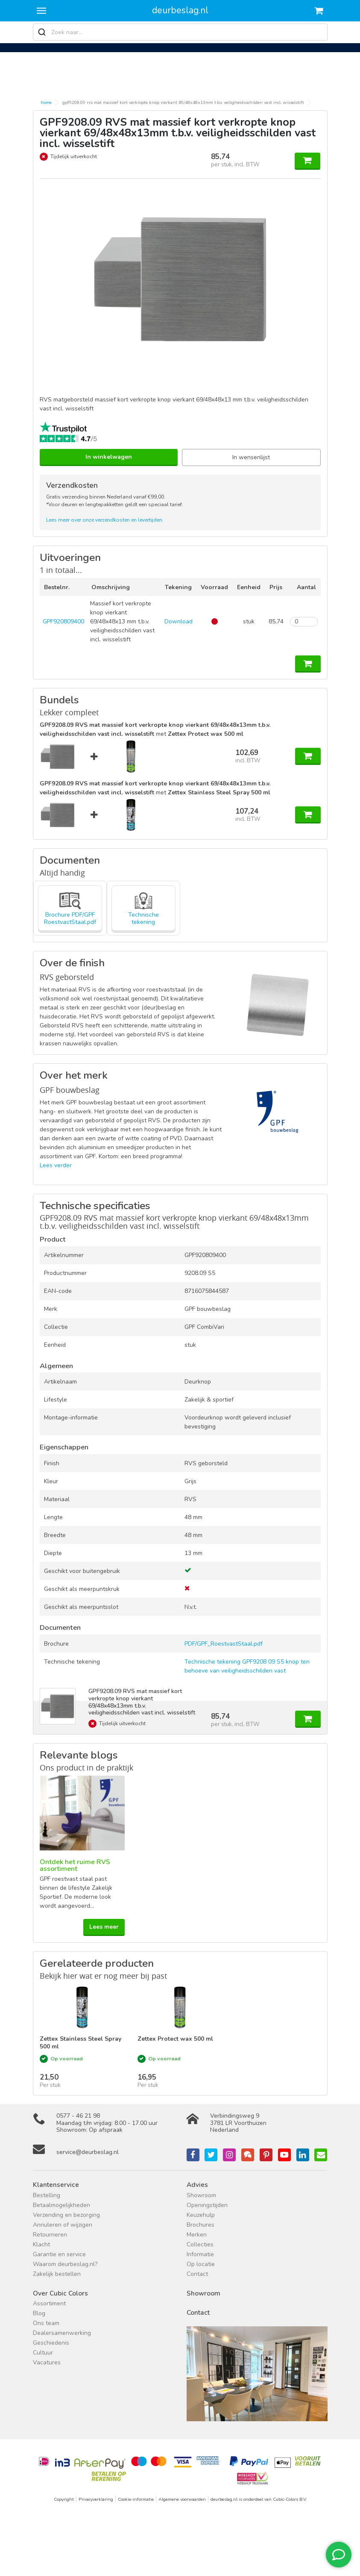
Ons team (46, 2323)
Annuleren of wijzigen (62, 2225)
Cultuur (43, 2353)
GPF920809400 (63, 621)
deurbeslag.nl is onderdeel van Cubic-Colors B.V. (259, 2499)
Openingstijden (207, 2205)
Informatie (200, 2254)
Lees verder (56, 1165)
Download (178, 621)
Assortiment (49, 2303)
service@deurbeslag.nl (87, 2152)
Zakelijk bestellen (57, 2274)
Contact (197, 2274)
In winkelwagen (108, 457)
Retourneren (50, 2235)
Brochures (200, 2225)
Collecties (200, 2244)
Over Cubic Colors (60, 2293)
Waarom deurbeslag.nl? (65, 2264)
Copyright (64, 2499)
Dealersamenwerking (62, 2333)
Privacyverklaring (96, 2499)
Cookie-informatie (136, 2499)
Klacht (41, 2244)
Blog (39, 2313)
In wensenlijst (251, 457)
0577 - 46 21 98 (78, 2116)
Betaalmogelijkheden (61, 2205)
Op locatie (201, 2264)
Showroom (201, 2195)
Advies (197, 2184)
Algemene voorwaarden (182, 2499)
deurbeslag (180, 10)
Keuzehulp (201, 2215)
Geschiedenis (51, 2343)
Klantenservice (56, 2184)
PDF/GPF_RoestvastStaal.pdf (223, 1644)
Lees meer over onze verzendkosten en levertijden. (105, 519)
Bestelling (46, 2195)
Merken (197, 2235)
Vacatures (47, 2362)
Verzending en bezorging (66, 2215)
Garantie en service (59, 2254)
